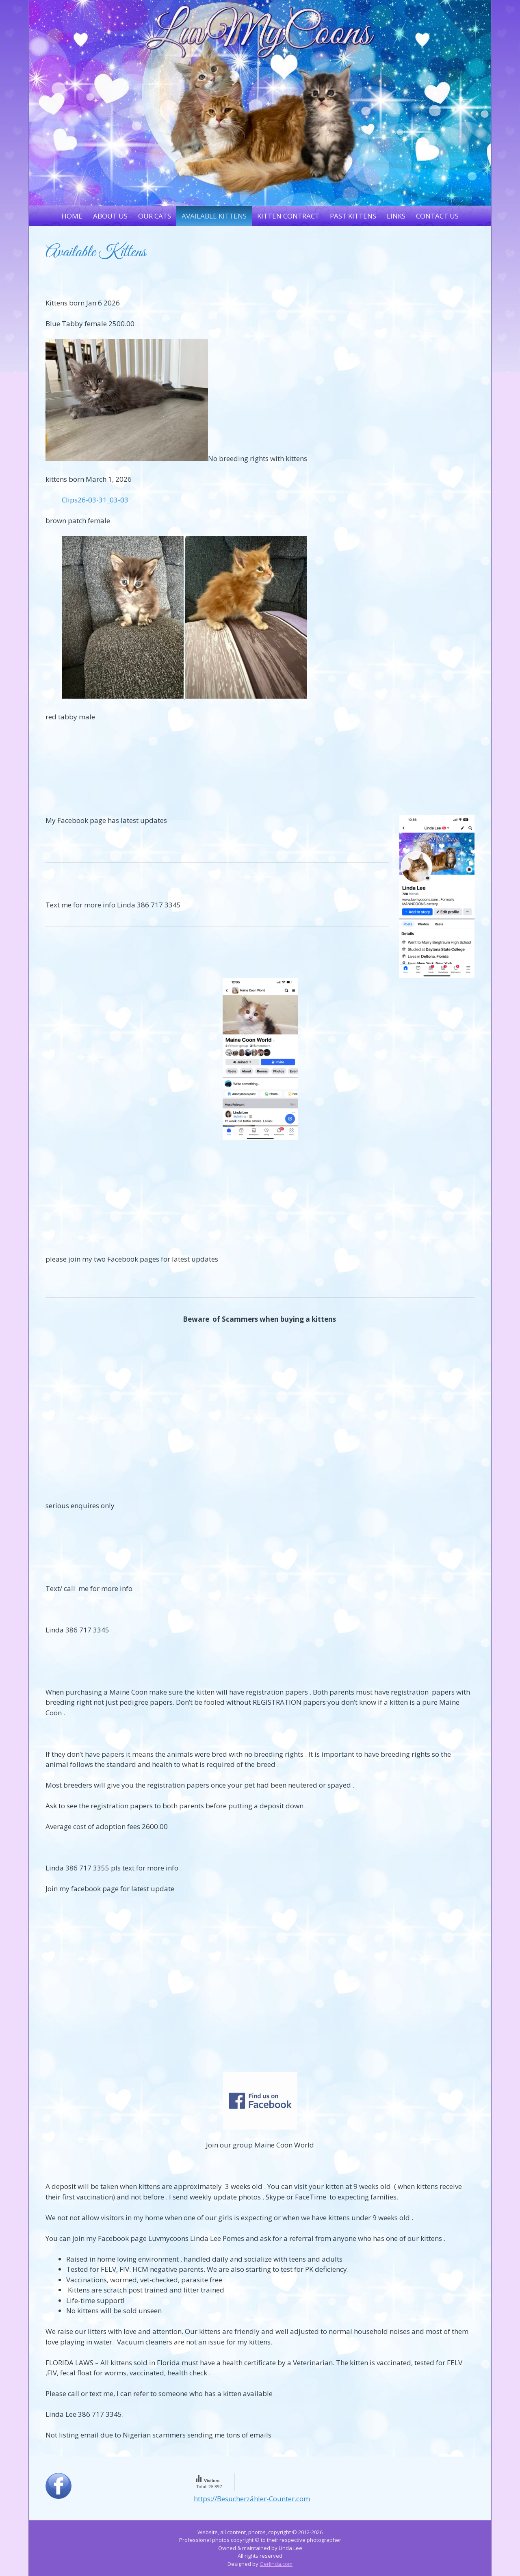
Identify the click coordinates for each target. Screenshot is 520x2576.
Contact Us (437, 216)
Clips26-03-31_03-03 (95, 499)
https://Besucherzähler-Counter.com (252, 2498)
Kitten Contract (288, 216)
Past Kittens (353, 216)
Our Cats (154, 216)
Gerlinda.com (276, 2563)
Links (396, 216)
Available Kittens (214, 216)
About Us (110, 216)
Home (71, 216)
